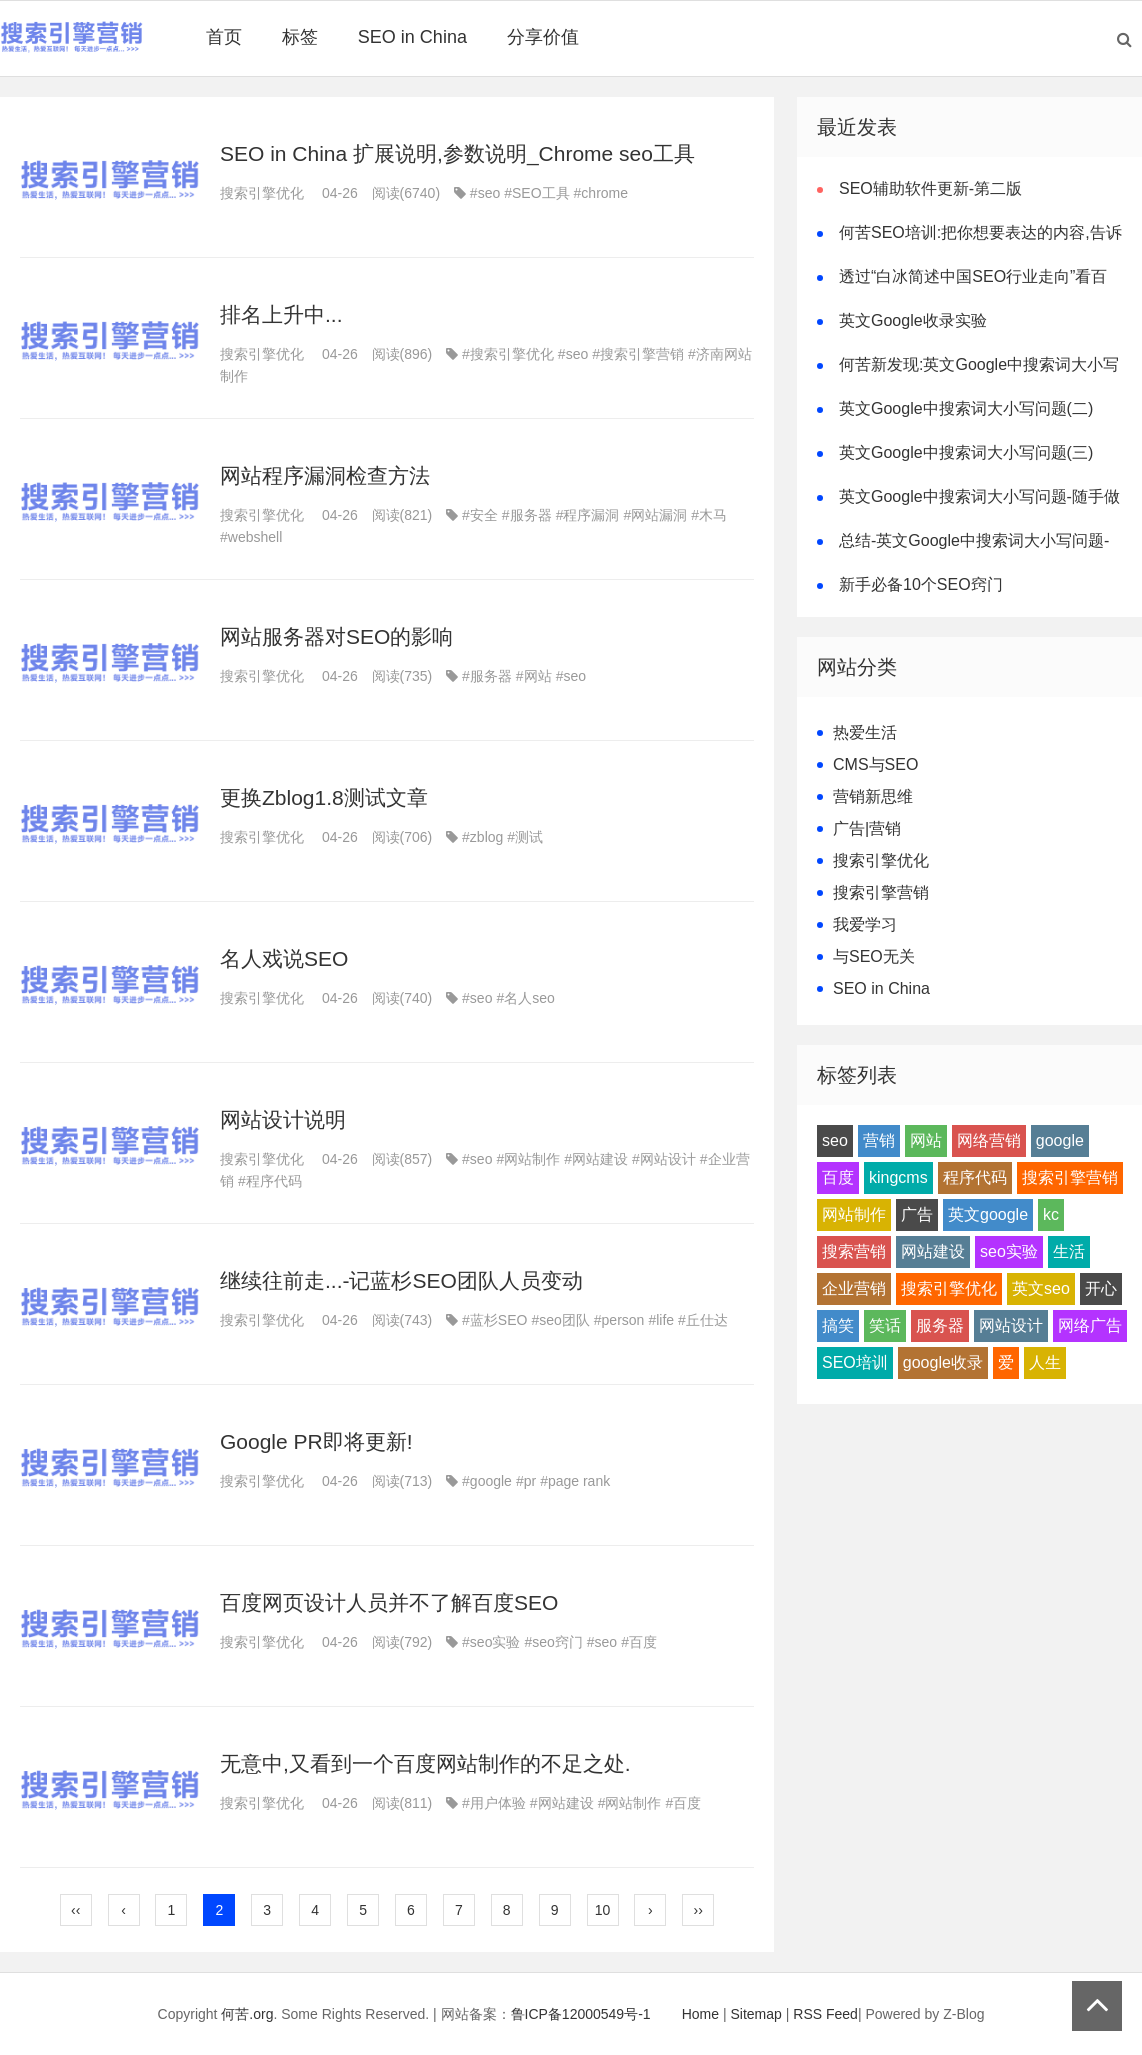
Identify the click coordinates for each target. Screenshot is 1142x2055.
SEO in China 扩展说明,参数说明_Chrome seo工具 (457, 153)
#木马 (709, 515)
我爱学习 (865, 924)
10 (603, 1910)
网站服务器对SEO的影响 (336, 636)
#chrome (601, 193)
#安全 (480, 515)
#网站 (534, 676)
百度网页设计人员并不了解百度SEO (389, 1602)
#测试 (525, 837)
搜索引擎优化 (262, 193)
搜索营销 (854, 1251)
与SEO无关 (874, 956)
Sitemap (756, 2014)
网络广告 (1090, 1325)
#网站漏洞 (655, 515)
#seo (485, 193)
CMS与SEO (875, 764)
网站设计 (1011, 1325)
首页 (224, 37)
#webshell (251, 537)
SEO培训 (855, 1362)
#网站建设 (596, 1159)
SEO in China (412, 37)
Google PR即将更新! (316, 1441)
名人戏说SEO (284, 958)
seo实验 (1009, 1251)
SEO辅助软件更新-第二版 (930, 188)
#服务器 (527, 515)
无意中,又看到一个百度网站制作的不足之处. (425, 1763)
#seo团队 (560, 1320)
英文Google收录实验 (913, 320)
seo (835, 1140)
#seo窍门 (553, 1642)
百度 (838, 1177)
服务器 (940, 1325)
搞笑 (838, 1325)
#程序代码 (270, 1181)
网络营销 (989, 1140)
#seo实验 (491, 1642)
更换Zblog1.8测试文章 (324, 797)
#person (619, 1320)
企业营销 (854, 1288)
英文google (988, 1214)
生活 (1069, 1251)
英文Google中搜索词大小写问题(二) (966, 408)
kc (1051, 1214)
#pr (526, 1481)
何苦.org (247, 2014)
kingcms (898, 1177)
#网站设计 (664, 1159)
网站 (926, 1140)
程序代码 (975, 1177)
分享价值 (543, 37)
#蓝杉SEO (494, 1320)
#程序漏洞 (588, 515)
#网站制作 (528, 1159)
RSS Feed (825, 2014)
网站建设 (933, 1251)
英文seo (1041, 1288)
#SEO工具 (536, 193)
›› (698, 1910)
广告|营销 (867, 828)
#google (487, 1481)
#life (661, 1320)
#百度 (639, 1642)
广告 (917, 1214)
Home (700, 2014)
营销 (879, 1140)
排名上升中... (281, 314)
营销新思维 (873, 796)
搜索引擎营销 (881, 892)
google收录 (943, 1362)
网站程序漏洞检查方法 (325, 475)
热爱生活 (865, 732)
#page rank (575, 1481)
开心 (1101, 1288)
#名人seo (525, 998)
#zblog (482, 837)
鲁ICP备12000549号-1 (581, 2014)
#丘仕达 (703, 1320)
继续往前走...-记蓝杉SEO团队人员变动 (401, 1280)
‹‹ (75, 1910)
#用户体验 (494, 1803)
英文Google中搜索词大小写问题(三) (966, 452)
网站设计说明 (283, 1119)
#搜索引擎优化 (508, 354)
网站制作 (854, 1214)
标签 (300, 37)
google (1060, 1140)
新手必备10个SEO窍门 (921, 584)
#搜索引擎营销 (638, 354)
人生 (1045, 1362)
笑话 (885, 1325)
